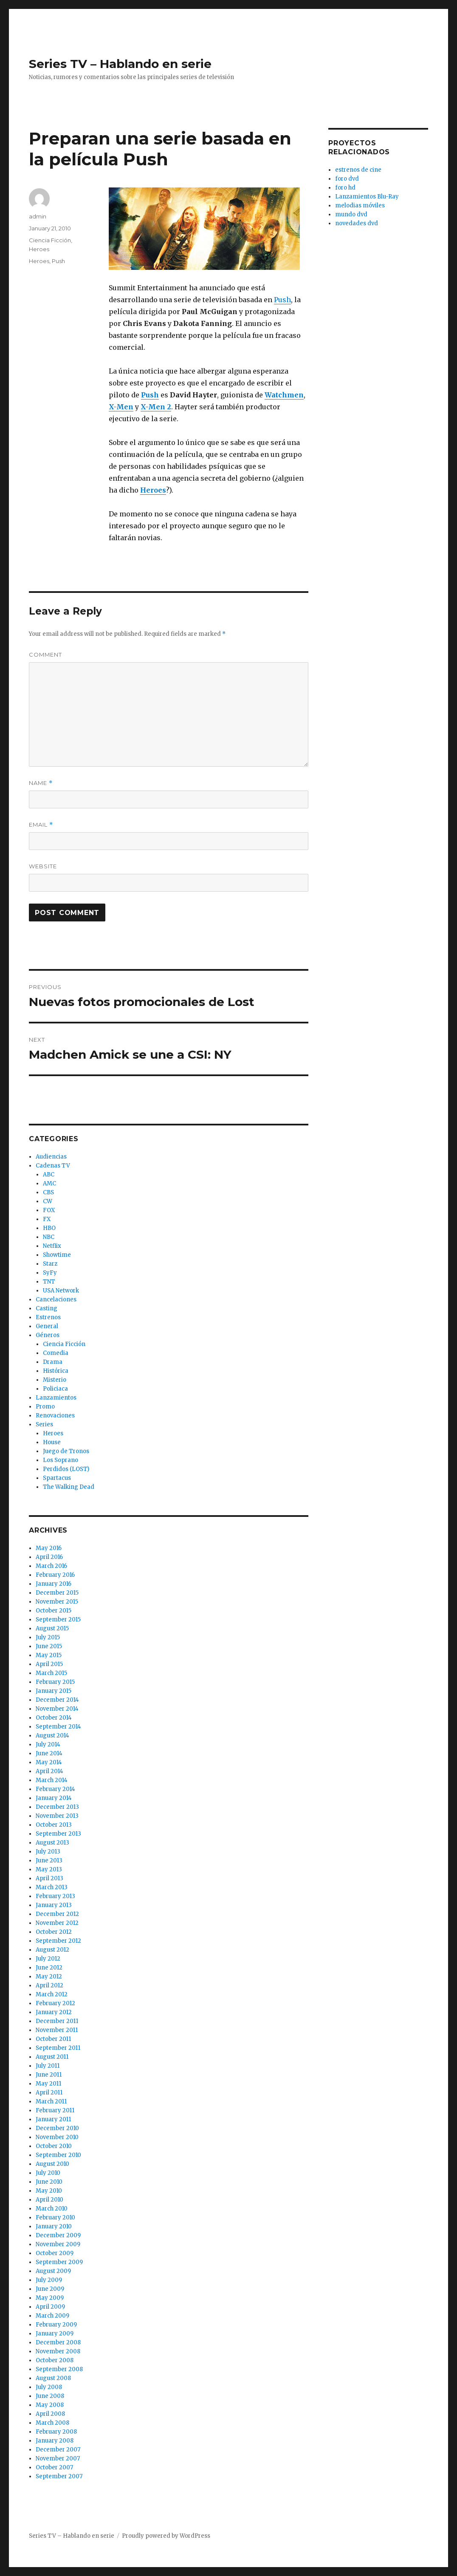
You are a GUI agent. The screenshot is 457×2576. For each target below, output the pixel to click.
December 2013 (57, 1807)
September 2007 (59, 2476)
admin (37, 216)
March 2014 (52, 1780)
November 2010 (57, 2137)
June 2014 (49, 1753)
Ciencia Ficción (50, 240)
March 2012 (52, 1994)
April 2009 (50, 2306)
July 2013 (48, 1851)
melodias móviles (360, 205)
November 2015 (57, 1601)
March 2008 (52, 2422)
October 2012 (54, 1932)
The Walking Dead (68, 1487)
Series (44, 1424)
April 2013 (49, 1878)
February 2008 (56, 2431)
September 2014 (58, 1726)
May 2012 (49, 1976)
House (52, 1442)
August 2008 (53, 2378)
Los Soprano (60, 1460)
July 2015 (48, 1637)
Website (43, 866)
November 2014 (57, 1708)
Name (41, 783)
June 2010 (49, 2181)
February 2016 (55, 1574)
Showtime (57, 1254)
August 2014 (52, 1735)
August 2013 (52, 1842)
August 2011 (52, 2056)
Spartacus (57, 1478)
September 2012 (58, 1940)
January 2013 (54, 1905)
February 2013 (55, 1896)
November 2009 (58, 2244)
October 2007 (54, 2467)
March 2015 (51, 1673)
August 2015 (52, 1628)
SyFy (50, 1272)
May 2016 (49, 1548)
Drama (52, 1362)
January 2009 (54, 2333)
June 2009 (50, 2289)
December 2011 (57, 2021)
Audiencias (51, 1156)
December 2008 (58, 2342)
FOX (49, 1210)
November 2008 (58, 2351)
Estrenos (48, 1317)
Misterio (54, 1379)
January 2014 (54, 1798)
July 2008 (49, 2387)
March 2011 (51, 2101)
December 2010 (57, 2128)
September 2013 (58, 1833)
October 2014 (54, 1717)
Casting (46, 1308)
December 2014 (57, 1699)
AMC (49, 1183)
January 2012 (54, 2012)
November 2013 (57, 1815)
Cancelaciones (56, 1299)
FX (47, 1219)
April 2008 (50, 2413)
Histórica (55, 1370)
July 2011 (47, 2065)
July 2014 (48, 1744)
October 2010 (54, 2146)
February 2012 (55, 2003)
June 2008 (50, 2396)
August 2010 (52, 2164)
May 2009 (50, 2297)
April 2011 (49, 2092)
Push (282, 299)
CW (47, 1201)
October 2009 (54, 2253)
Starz (50, 1263)
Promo (45, 1406)
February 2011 (55, 2110)
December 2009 (58, 2235)
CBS (48, 1192)
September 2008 (59, 2369)
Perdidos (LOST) (66, 1469)
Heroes (39, 249)
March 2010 (52, 2208)
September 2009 (59, 2262)
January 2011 (53, 2119)
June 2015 (49, 1646)
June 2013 (49, 1860)
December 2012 (57, 1914)
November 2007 (58, 2458)
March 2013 (52, 1887)
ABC (48, 1174)
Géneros (47, 1335)
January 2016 (53, 1583)
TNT (49, 1281)
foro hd (345, 187)
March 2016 (51, 1566)
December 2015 (57, 1592)
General (47, 1326)
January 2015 (53, 1691)
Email (41, 824)
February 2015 (55, 1682)
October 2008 (54, 2360)
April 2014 (49, 1771)
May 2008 (50, 2405)
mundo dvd (351, 214)
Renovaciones (55, 1415)
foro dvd (347, 178)
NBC (48, 1237)
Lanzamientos (56, 1397)
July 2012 (48, 1958)
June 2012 (49, 1967)
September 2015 (58, 1619)
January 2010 (54, 2226)
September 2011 (58, 2048)
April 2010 (49, 2199)
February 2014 (55, 1789)
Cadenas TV (53, 1165)
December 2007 (58, 2449)
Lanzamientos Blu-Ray (367, 196)
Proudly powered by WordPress (166, 2535)
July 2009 (49, 2280)
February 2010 (55, 2217)
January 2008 (54, 2440)
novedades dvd (356, 223)
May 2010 (49, 2190)
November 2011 (57, 2030)
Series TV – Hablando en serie (120, 64)
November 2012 (57, 1923)
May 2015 (49, 1655)
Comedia (55, 1353)
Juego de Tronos (66, 1451)
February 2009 (56, 2324)
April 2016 (49, 1557)
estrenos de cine (358, 169)
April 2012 (49, 1985)
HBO (49, 1228)
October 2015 (53, 1610)
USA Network (61, 1290)
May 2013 (49, 1869)
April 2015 (49, 1664)
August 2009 (53, 2271)
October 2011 (53, 2039)
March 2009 (52, 2315)
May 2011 (48, 2083)
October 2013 (54, 1824)
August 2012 (52, 1949)
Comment (45, 654)
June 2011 (49, 2074)
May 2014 (49, 1762)
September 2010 (58, 2155)
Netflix (52, 1246)
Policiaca (55, 1388)
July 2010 (48, 2172)
